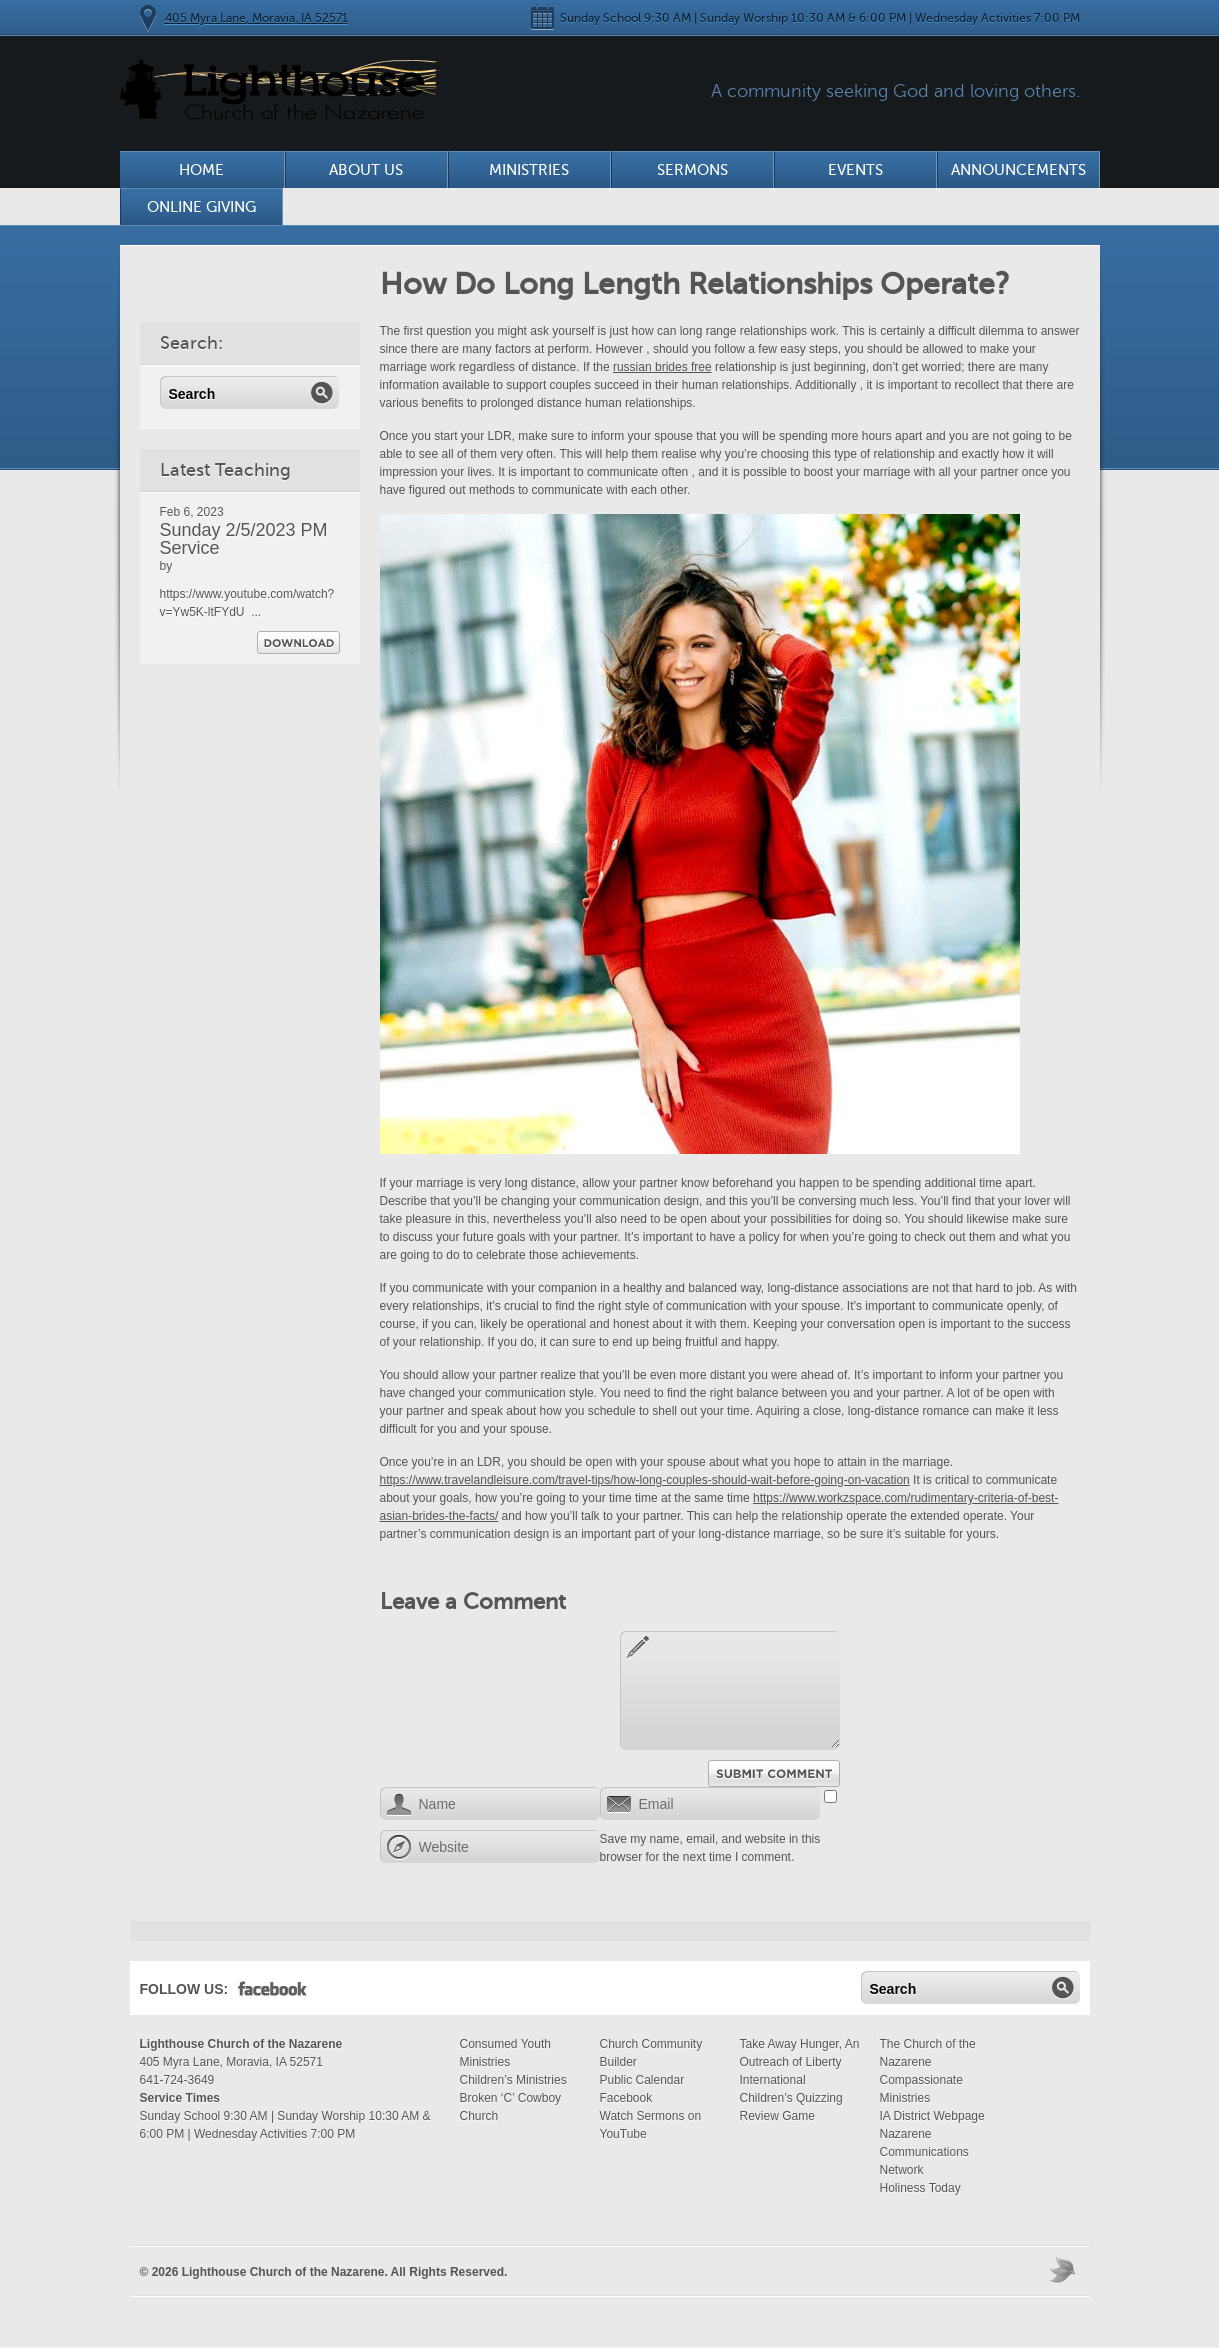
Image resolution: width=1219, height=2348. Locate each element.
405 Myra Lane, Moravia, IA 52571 (256, 18)
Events (855, 170)
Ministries (529, 170)
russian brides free (662, 367)
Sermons (692, 170)
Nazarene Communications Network (924, 2152)
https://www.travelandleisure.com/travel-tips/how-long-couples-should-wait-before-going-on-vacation (645, 1480)
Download (298, 642)
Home (201, 170)
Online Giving (201, 207)
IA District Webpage (932, 2116)
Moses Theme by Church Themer (1065, 2269)
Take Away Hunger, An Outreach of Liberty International (800, 2062)
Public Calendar (642, 2080)
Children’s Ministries (513, 2080)
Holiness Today (920, 2188)
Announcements (1018, 170)
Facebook (272, 1993)
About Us (366, 170)
